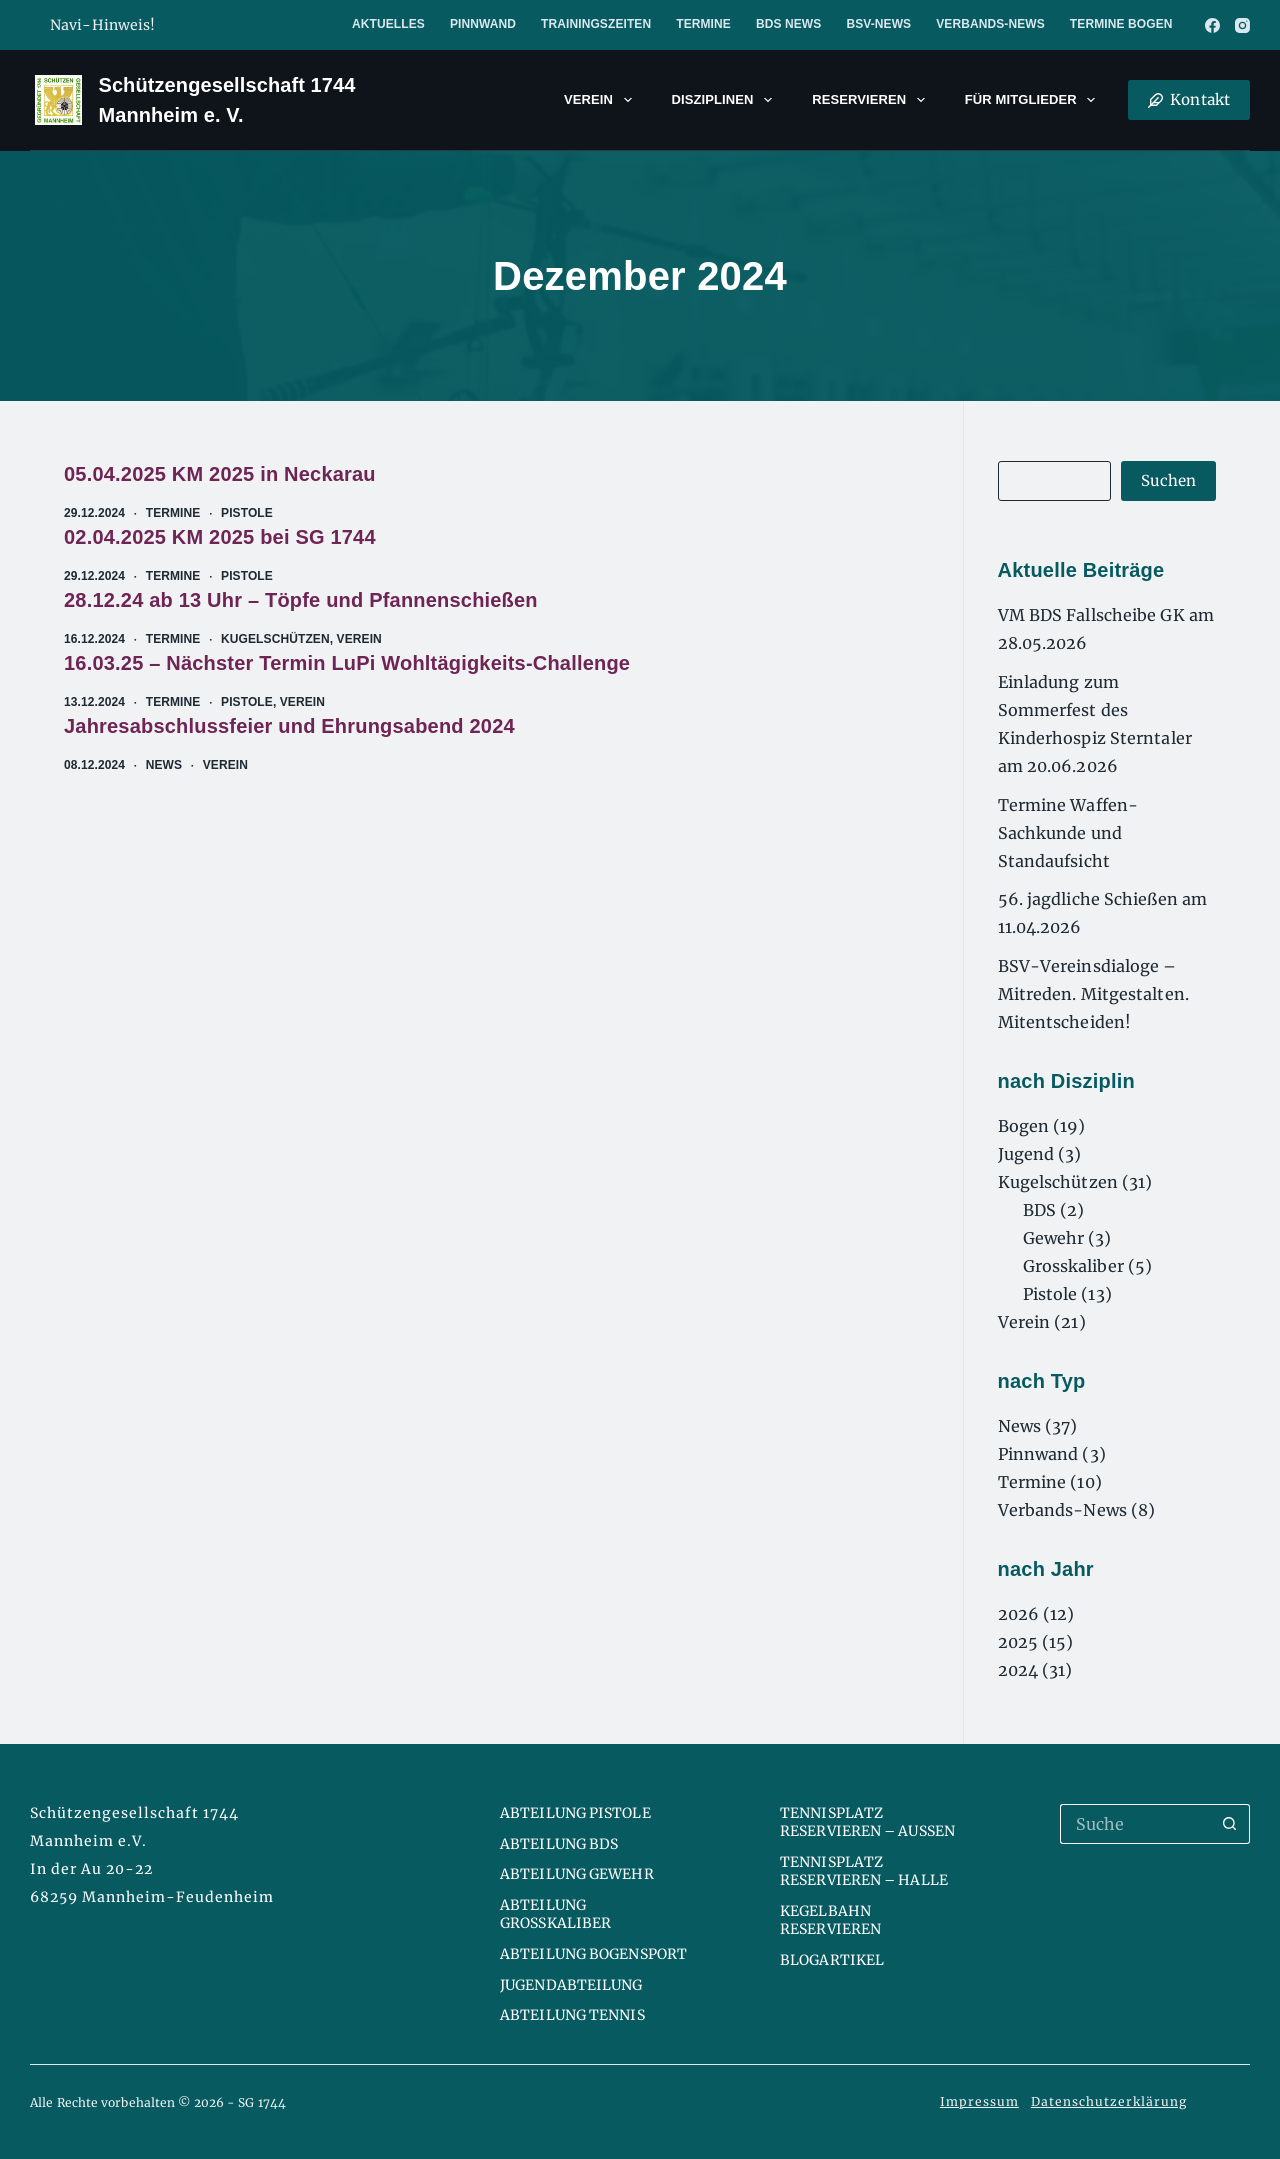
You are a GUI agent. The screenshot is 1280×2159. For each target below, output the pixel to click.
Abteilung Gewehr (577, 1874)
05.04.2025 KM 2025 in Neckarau (220, 474)
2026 (1018, 1614)
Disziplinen (726, 100)
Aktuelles (388, 24)
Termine (703, 24)
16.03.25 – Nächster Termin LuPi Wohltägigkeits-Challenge (347, 663)
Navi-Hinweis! (102, 25)
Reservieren (872, 100)
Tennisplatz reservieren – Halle (864, 1871)
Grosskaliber (1073, 1266)
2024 (1018, 1670)
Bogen (1024, 1126)
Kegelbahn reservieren (830, 1920)
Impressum (979, 2101)
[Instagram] (1242, 25)
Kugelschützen (275, 639)
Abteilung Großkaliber (555, 1914)
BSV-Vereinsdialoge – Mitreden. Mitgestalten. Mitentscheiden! (1093, 994)
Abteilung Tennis (572, 2015)
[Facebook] (1212, 25)
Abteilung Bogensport (593, 1954)
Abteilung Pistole (575, 1813)
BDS (1039, 1210)
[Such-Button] (1230, 1824)
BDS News (788, 24)
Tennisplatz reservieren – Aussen (867, 1822)
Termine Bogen (1121, 24)
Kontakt (1189, 99)
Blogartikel (832, 1960)
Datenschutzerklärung (1109, 2101)
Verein (602, 100)
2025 (1018, 1642)
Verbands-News (990, 24)
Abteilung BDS (559, 1844)
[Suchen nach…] (1135, 1824)
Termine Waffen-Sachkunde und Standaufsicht (1068, 833)
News (164, 765)
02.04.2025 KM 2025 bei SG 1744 (220, 537)
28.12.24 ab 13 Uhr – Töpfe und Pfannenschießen (301, 600)
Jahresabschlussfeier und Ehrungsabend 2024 (289, 726)
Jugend (1026, 1154)
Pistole (247, 513)
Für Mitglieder (1034, 100)
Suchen (1168, 480)
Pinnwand (483, 24)
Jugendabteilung (571, 1985)
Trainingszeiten (596, 24)
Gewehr (1054, 1238)
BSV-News (878, 24)
